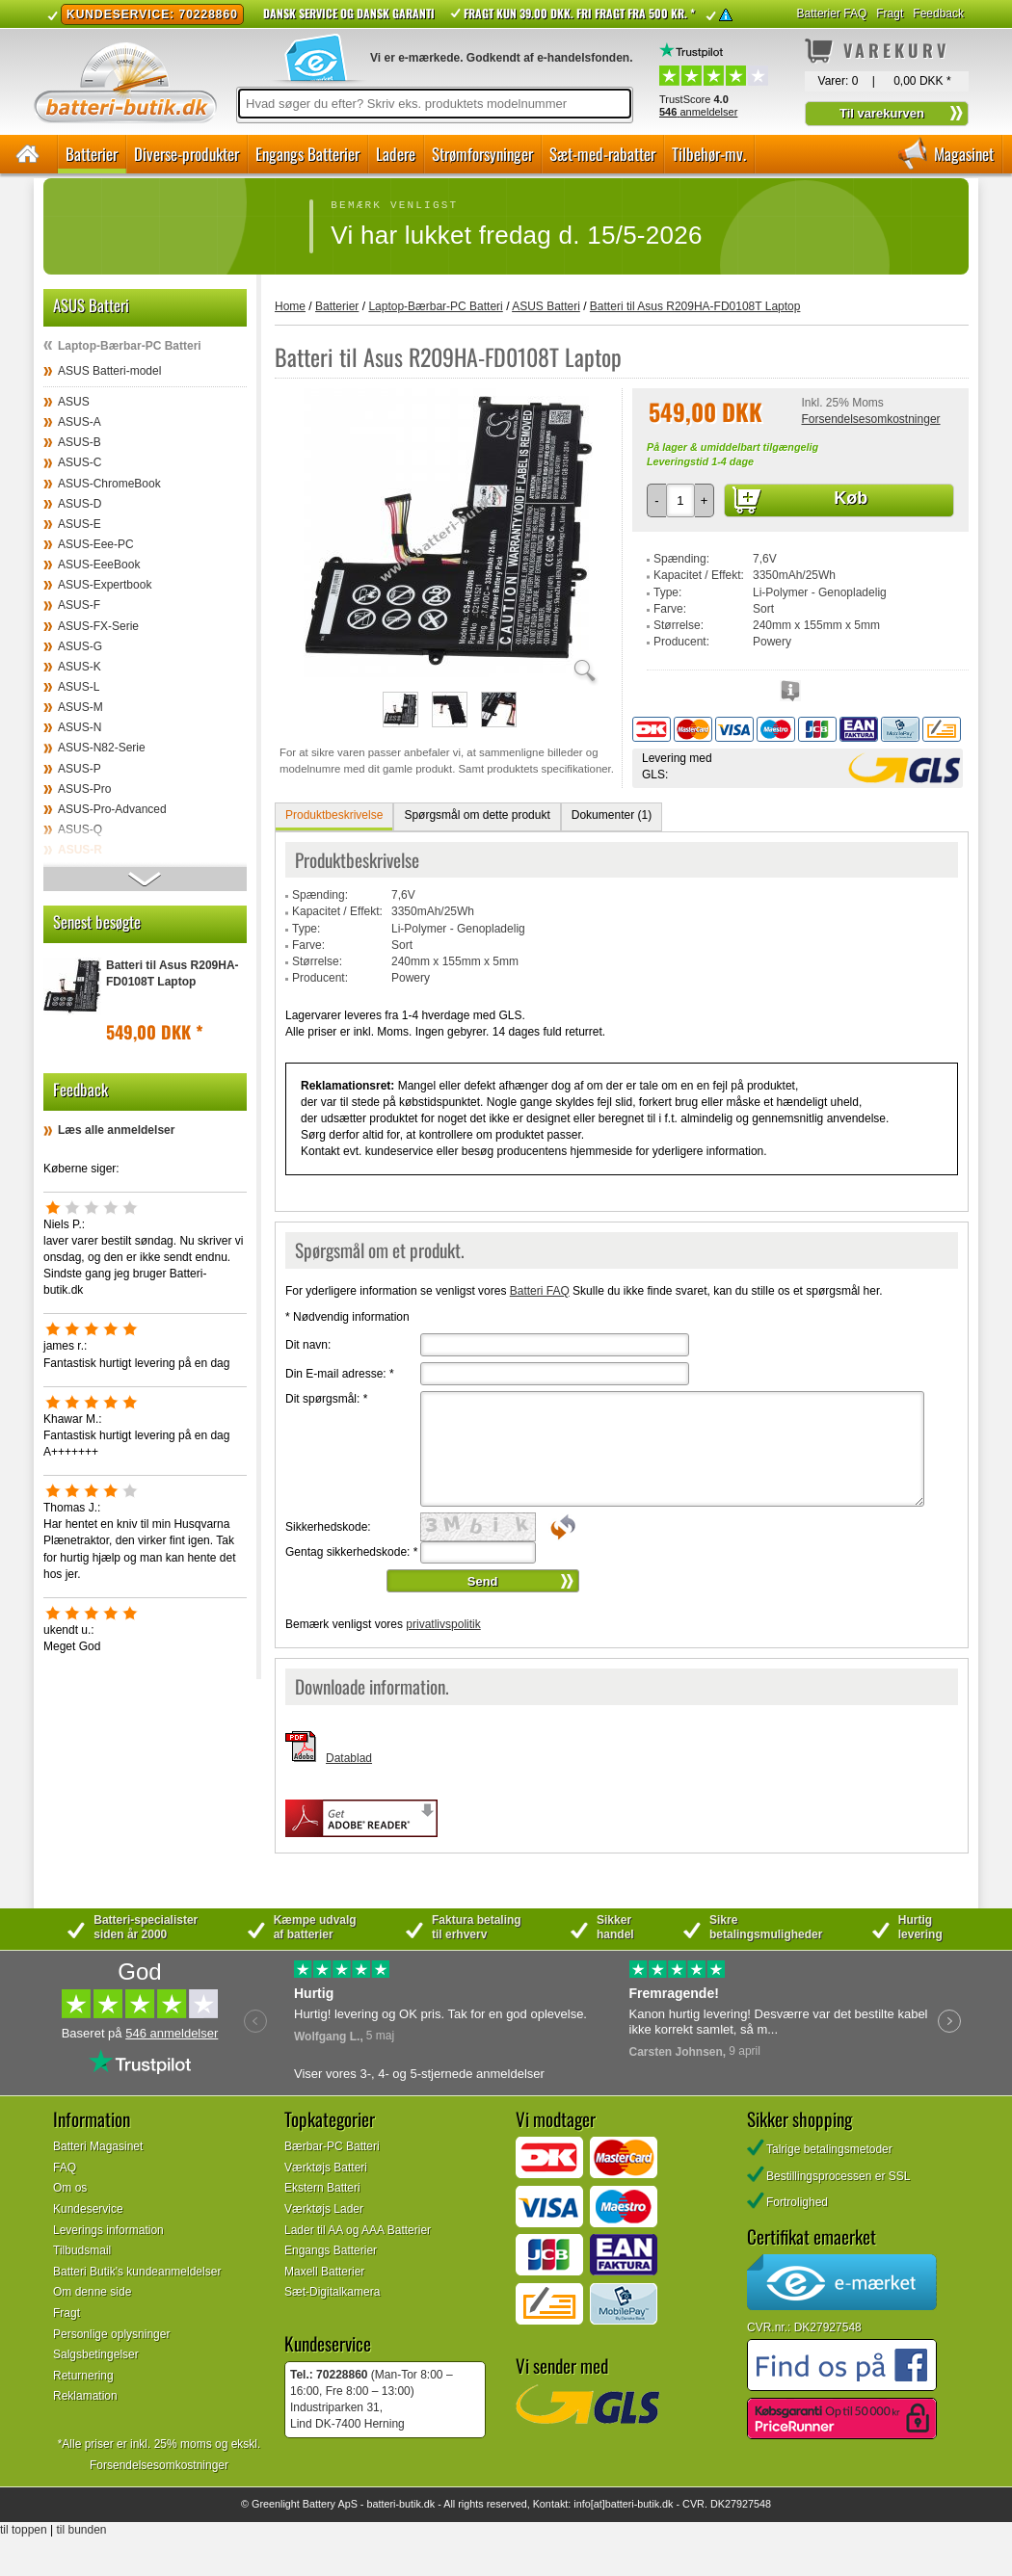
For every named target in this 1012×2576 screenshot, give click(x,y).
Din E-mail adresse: (339, 1373)
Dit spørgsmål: (326, 1399)
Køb (850, 498)
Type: (667, 592)
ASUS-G (80, 646)
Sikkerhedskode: (328, 1527)
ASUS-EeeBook (99, 564)
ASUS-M (80, 707)
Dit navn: (308, 1345)
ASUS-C (79, 462)
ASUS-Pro (84, 789)
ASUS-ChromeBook (109, 483)
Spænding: (681, 558)
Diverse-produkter (186, 154)
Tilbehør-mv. (709, 154)
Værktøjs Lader (323, 2209)
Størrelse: (678, 625)
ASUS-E (79, 524)
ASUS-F (79, 605)
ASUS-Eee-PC (96, 544)
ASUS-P (79, 768)
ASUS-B (79, 442)
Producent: (681, 641)
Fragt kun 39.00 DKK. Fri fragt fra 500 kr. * (579, 13)
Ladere (395, 154)
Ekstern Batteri (322, 2188)
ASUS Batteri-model (109, 371)
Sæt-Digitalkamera (332, 2292)
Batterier (92, 154)
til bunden (82, 2530)
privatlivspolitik (443, 1624)
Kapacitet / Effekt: (698, 575)
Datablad (349, 1758)
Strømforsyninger (482, 154)
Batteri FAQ (540, 1291)
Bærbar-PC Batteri (332, 2146)
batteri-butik (393, 2504)
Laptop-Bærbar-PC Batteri (129, 346)
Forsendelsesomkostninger (870, 419)
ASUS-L (78, 687)
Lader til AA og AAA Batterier (357, 2230)
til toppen (23, 2530)
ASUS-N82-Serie (102, 747)
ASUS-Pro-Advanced (112, 809)
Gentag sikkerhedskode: (351, 1552)
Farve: (669, 609)
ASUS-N (79, 727)
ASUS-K (79, 666)
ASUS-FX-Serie (98, 626)
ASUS (74, 401)
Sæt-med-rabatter (602, 154)
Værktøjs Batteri (325, 2167)
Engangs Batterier (307, 154)
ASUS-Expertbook (104, 584)
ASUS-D (79, 504)
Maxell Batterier (324, 2271)
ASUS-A (79, 422)
